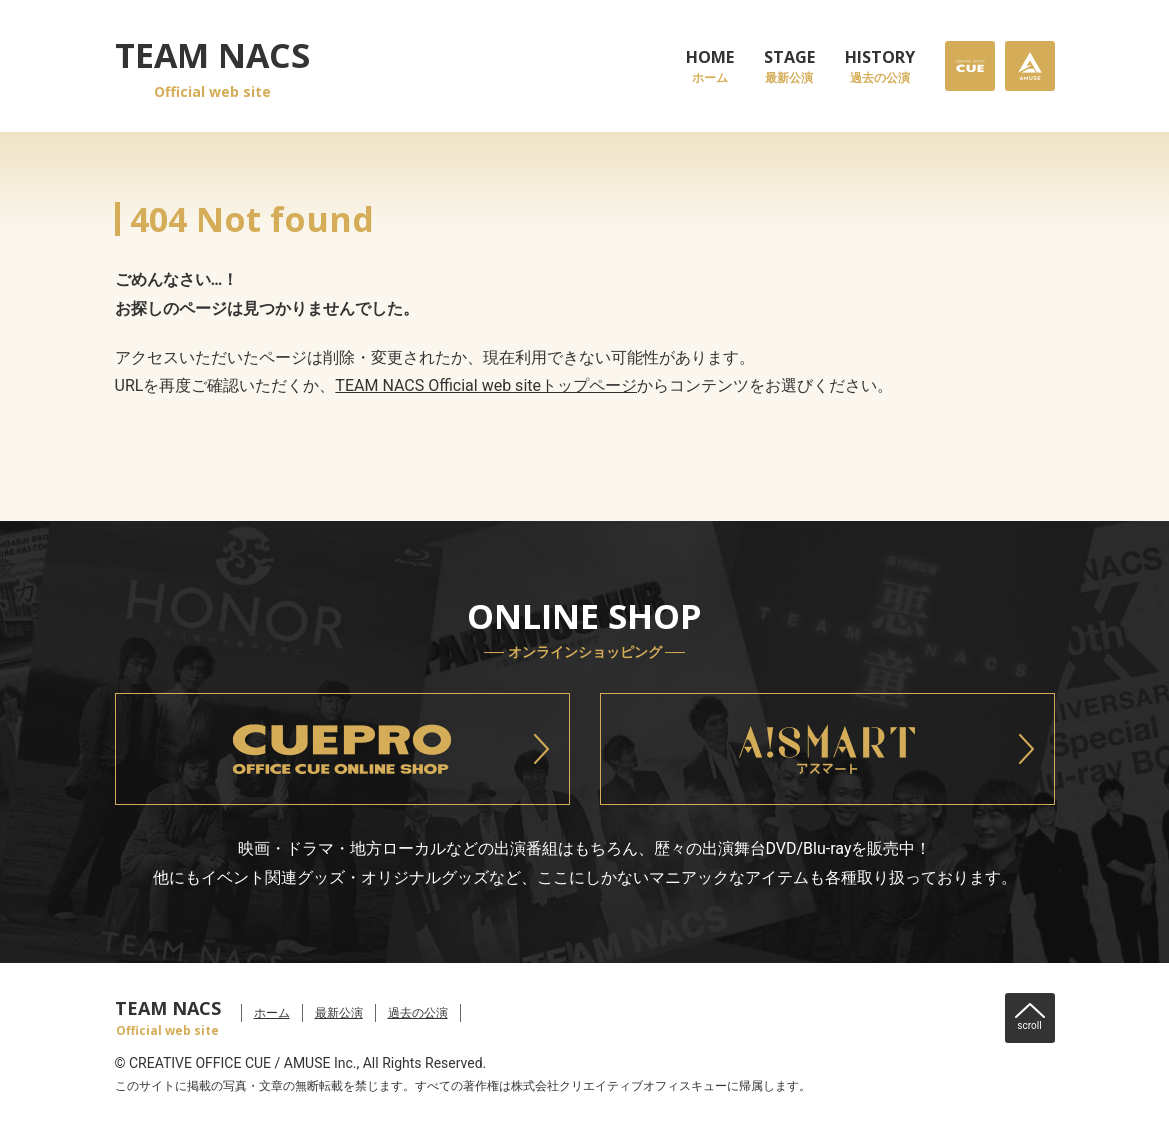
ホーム (272, 1013)
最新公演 (339, 1013)
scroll (1029, 1025)
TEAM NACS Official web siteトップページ (486, 385)
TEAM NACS (212, 67)
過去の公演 (418, 1013)
